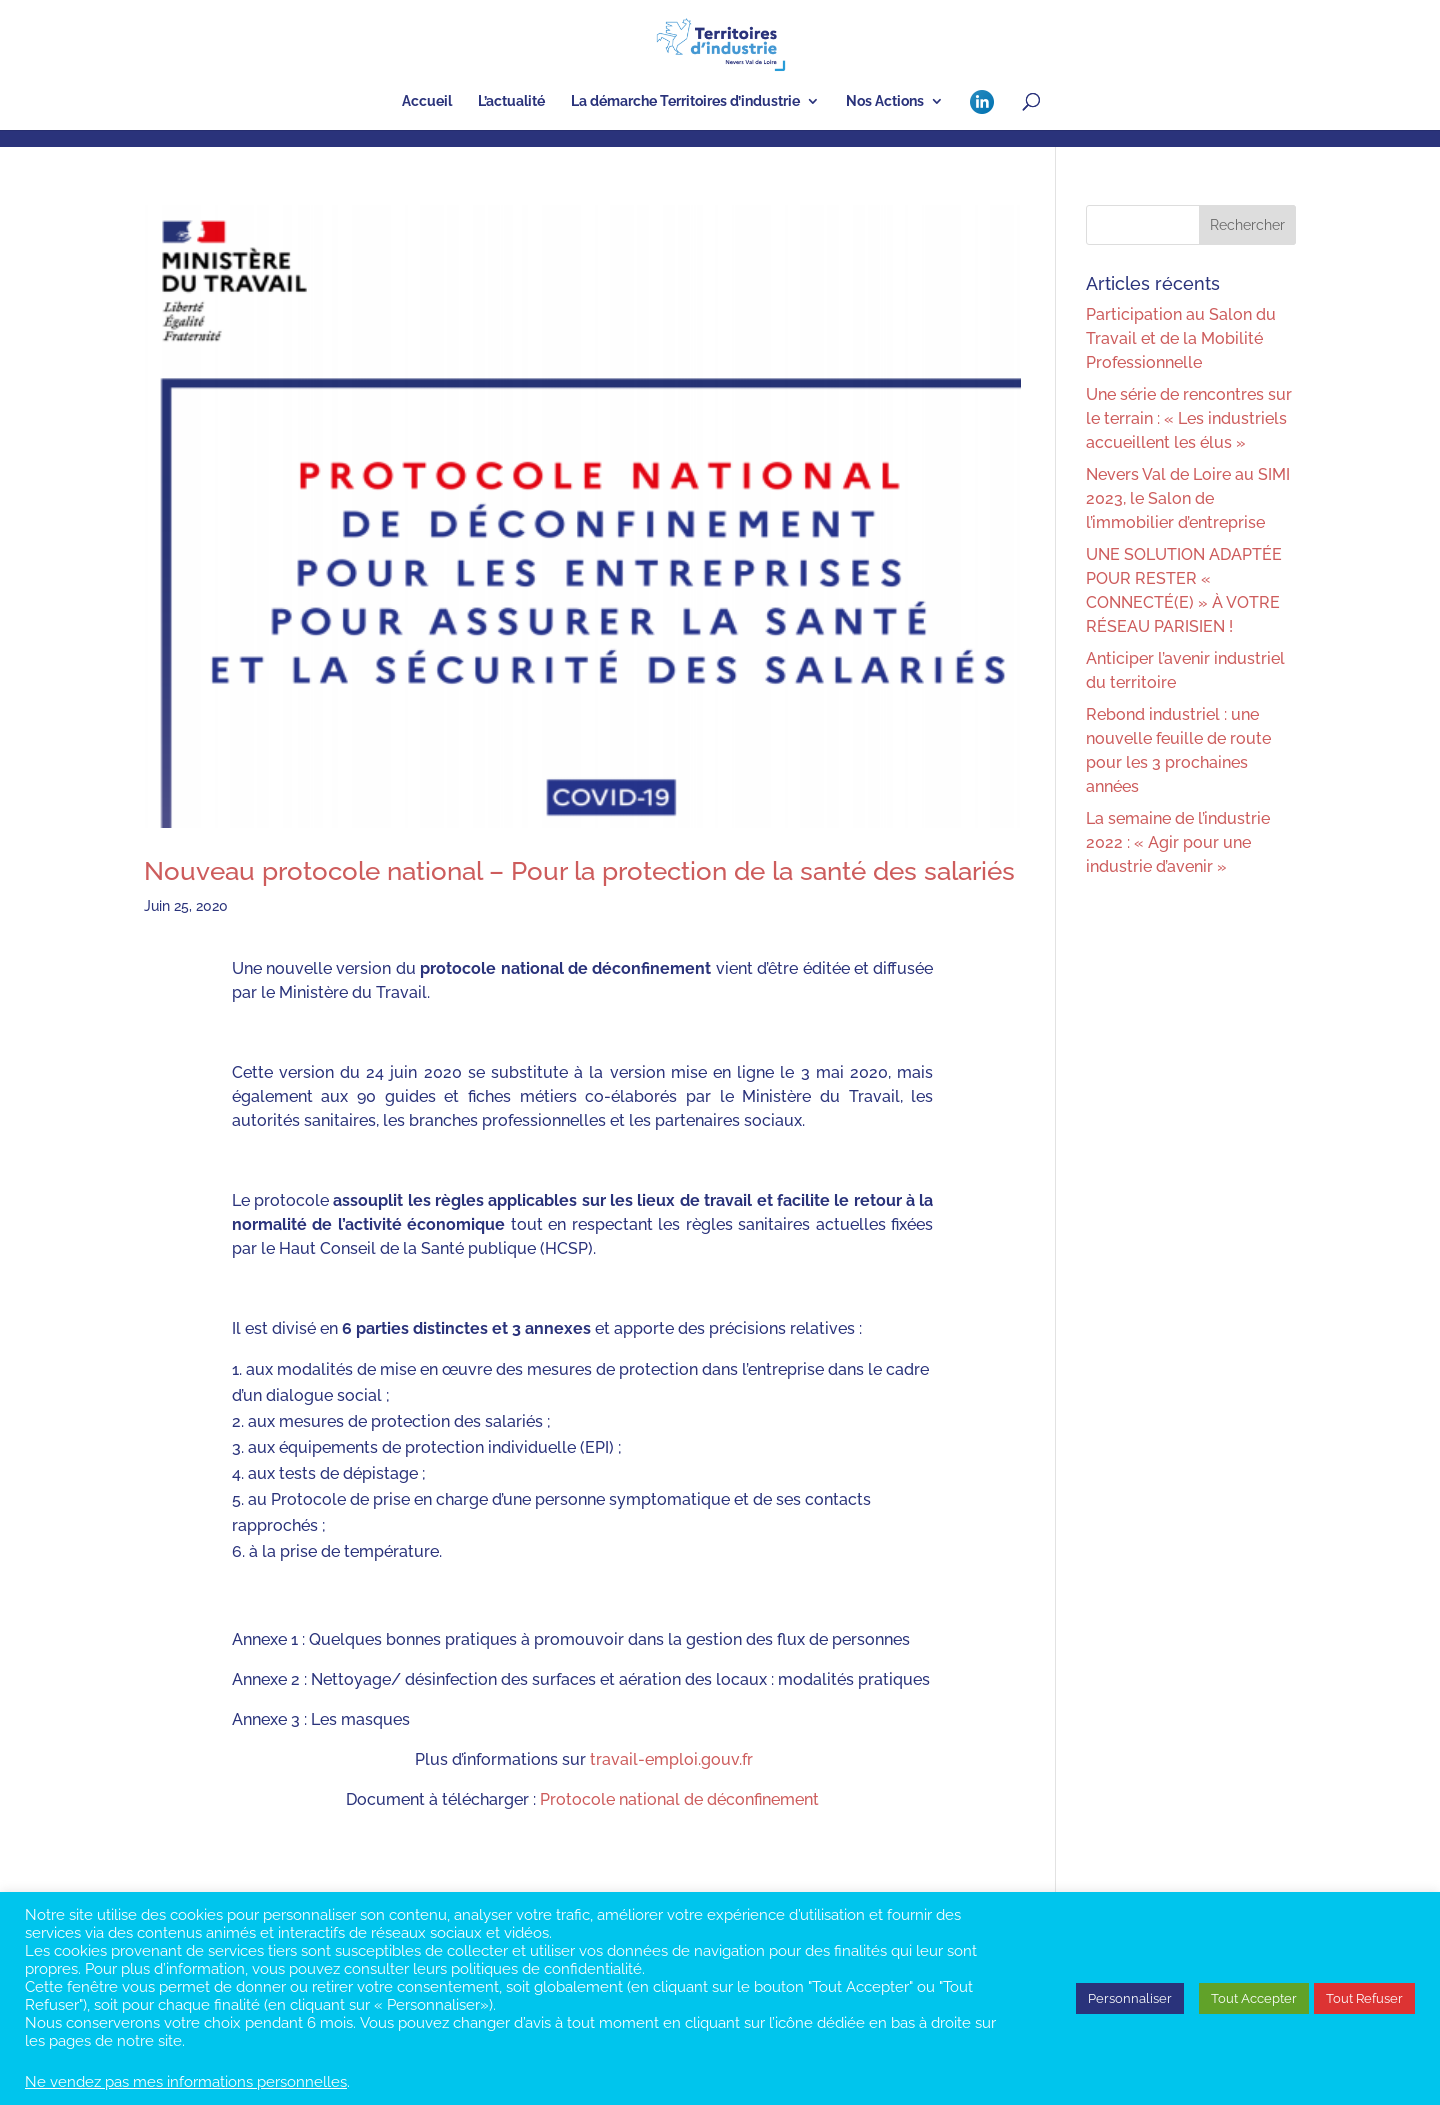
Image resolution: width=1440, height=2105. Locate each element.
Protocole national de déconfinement (679, 1799)
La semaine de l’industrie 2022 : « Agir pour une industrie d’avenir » (1178, 842)
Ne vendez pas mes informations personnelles (186, 2081)
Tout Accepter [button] (1254, 1998)
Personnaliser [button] (1130, 1998)
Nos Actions (885, 101)
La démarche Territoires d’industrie (685, 101)
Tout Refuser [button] (1364, 1998)
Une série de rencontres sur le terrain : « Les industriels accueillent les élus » (1189, 418)
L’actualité (511, 101)
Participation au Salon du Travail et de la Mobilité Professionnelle (1181, 338)
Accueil (427, 101)
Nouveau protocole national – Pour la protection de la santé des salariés (579, 871)
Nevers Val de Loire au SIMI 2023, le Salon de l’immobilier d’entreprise (1188, 498)
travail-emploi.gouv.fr (671, 1759)
